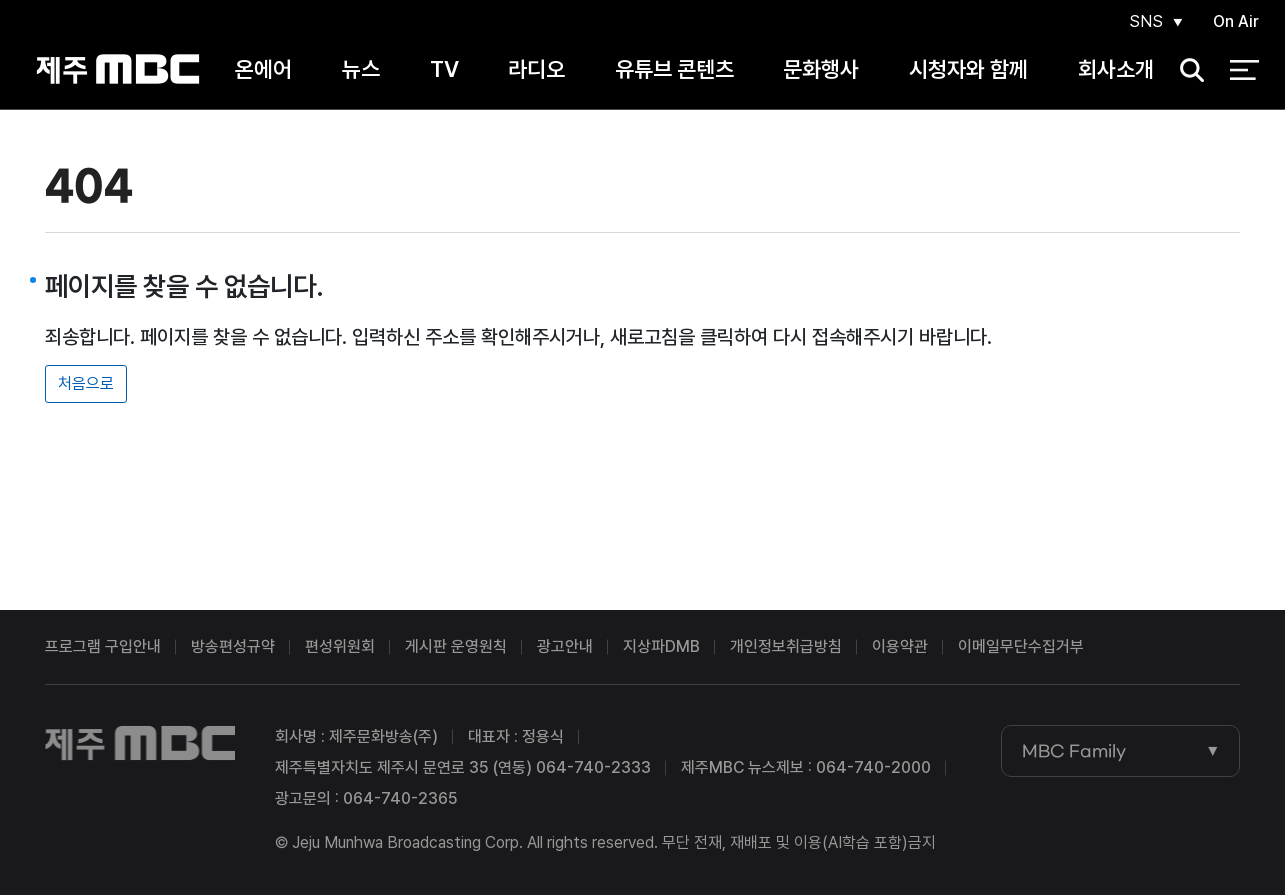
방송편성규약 (233, 646)
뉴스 (361, 69)
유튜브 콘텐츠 (674, 69)
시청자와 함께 (968, 69)
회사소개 (1116, 69)
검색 (1185, 70)
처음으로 (86, 383)
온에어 (263, 69)
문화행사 (821, 69)
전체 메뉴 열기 (1244, 70)
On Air (1236, 21)
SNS (1146, 21)
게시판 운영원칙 (456, 646)
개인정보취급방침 (786, 646)
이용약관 (900, 646)
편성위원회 (340, 646)
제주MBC (118, 69)
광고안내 (565, 646)
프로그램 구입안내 (103, 646)
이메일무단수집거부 (1021, 646)
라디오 (536, 69)
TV (444, 69)
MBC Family (1074, 751)
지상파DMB (661, 646)
